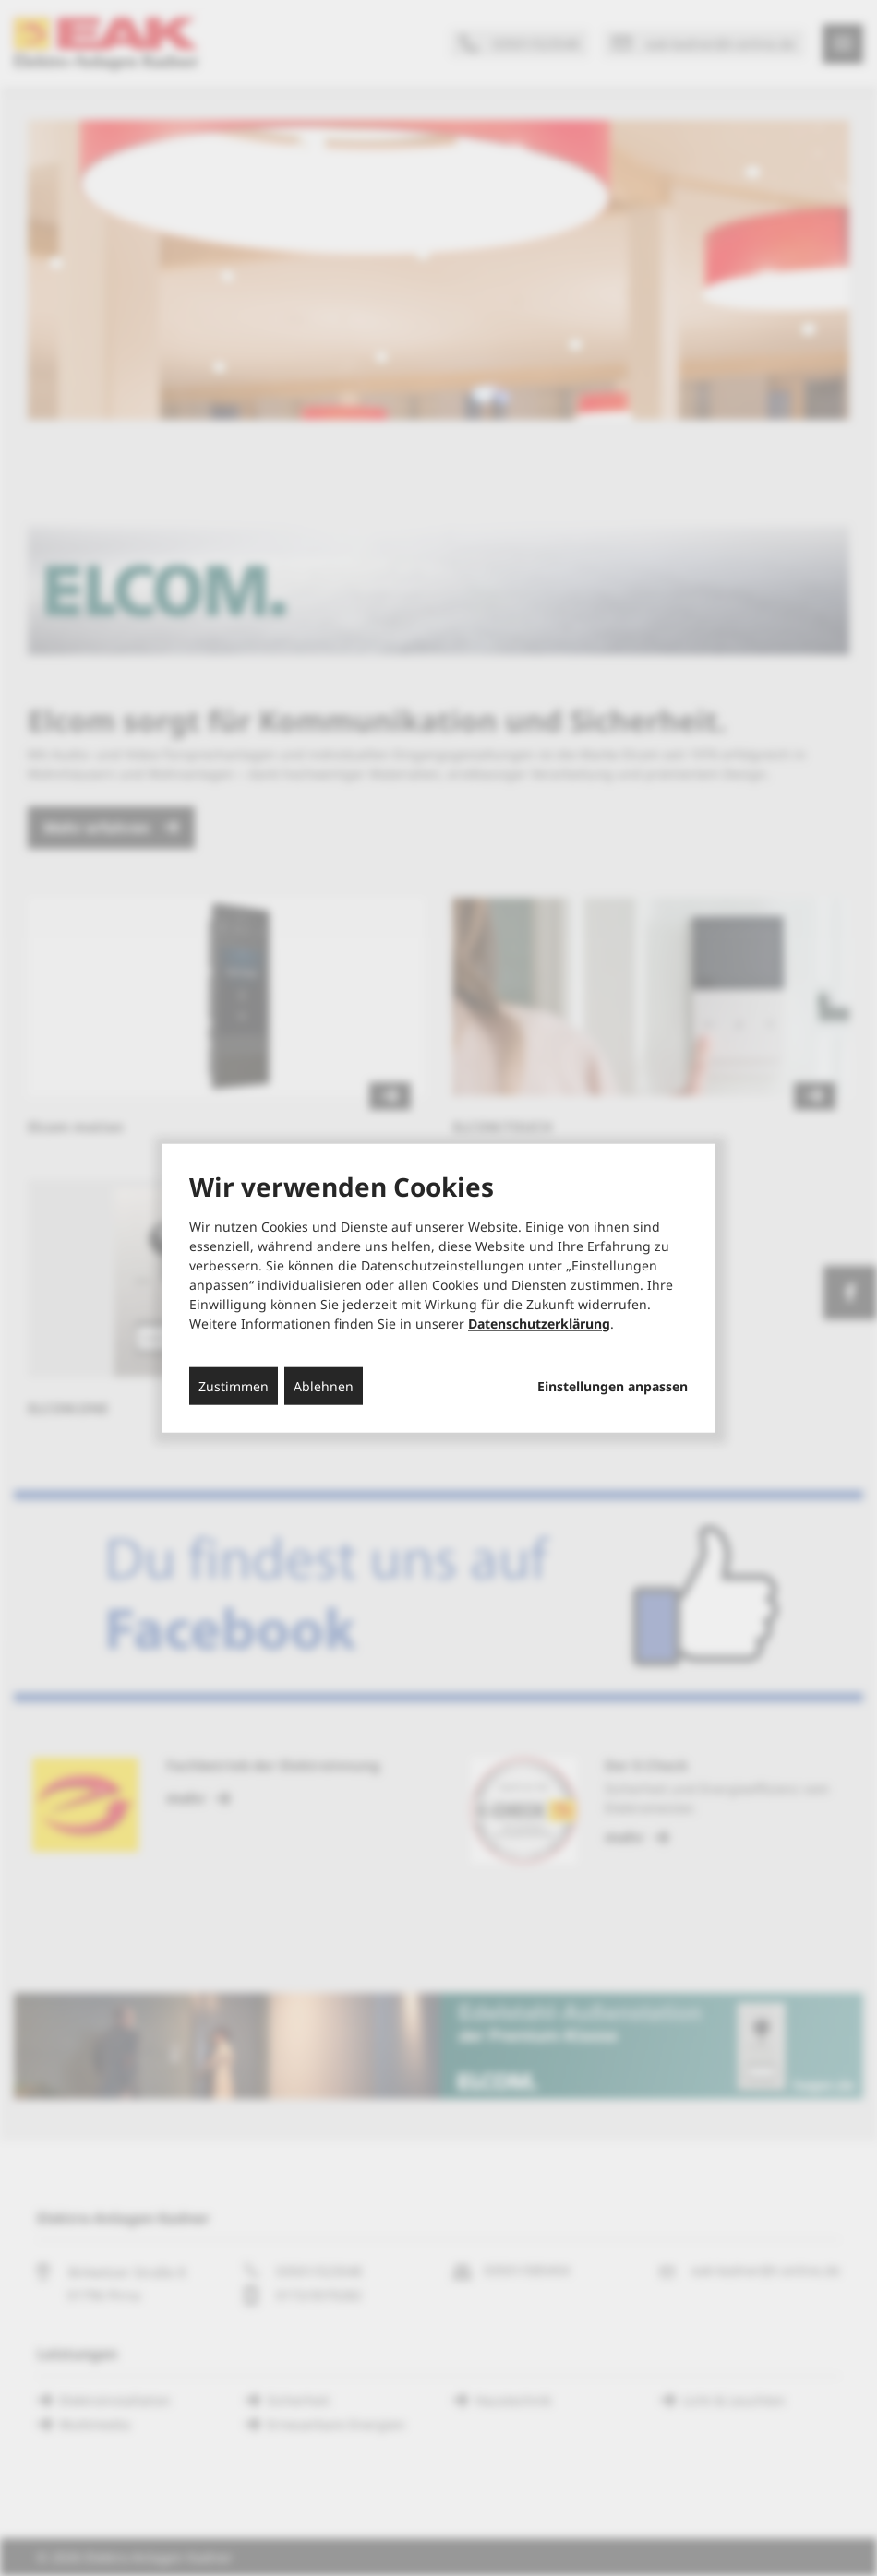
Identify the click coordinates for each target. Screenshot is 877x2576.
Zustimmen (233, 1385)
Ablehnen (324, 1385)
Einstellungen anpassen (612, 1386)
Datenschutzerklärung (539, 1322)
